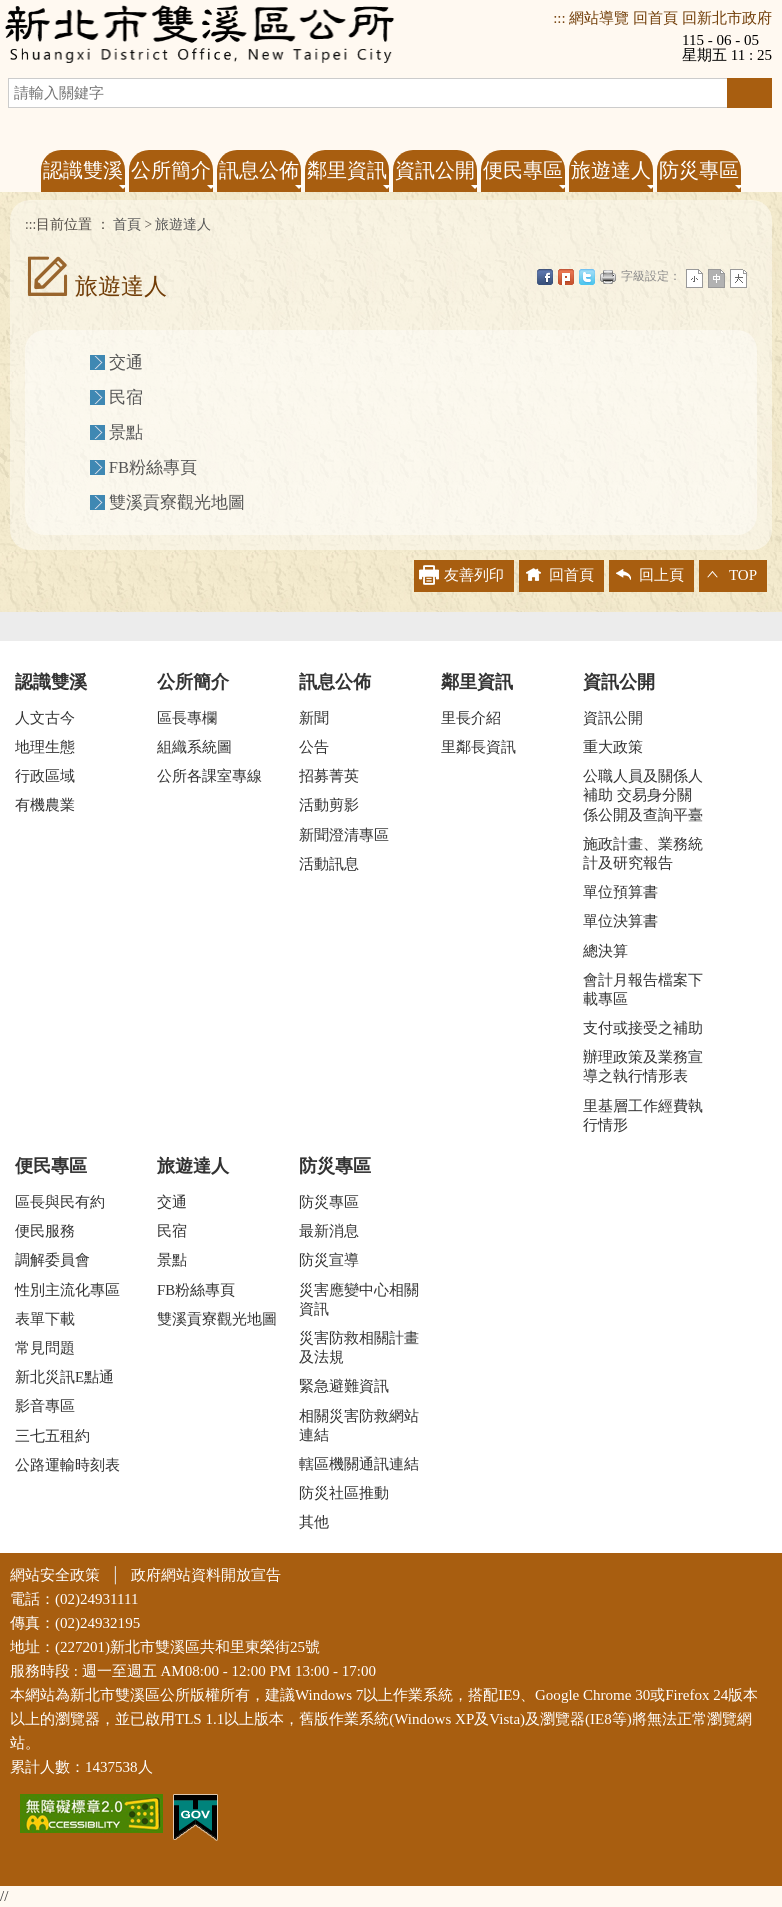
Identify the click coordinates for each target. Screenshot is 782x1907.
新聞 (314, 718)
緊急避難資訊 (344, 1386)
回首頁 (655, 18)
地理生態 (45, 747)
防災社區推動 (344, 1493)
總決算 (605, 951)
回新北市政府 (727, 18)
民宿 (126, 397)
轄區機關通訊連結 (359, 1464)
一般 (716, 278)
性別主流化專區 (67, 1290)
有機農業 (45, 805)
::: (559, 18)
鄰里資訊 (477, 682)
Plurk (566, 277)
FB (545, 277)
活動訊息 (329, 864)
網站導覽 (599, 18)
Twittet (587, 277)
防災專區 (335, 1166)
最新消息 (329, 1231)
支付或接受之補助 (643, 1028)
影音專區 (45, 1406)
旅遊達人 (183, 224)
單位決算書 (620, 921)
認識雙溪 (51, 682)
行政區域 (45, 776)
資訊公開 (619, 682)
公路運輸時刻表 (67, 1465)
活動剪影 (329, 805)
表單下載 (45, 1319)
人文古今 (45, 718)
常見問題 (45, 1348)
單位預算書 (620, 892)
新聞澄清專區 (344, 835)
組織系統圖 (194, 747)
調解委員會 (52, 1260)
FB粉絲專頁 (153, 467)
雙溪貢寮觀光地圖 (177, 502)
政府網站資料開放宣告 (206, 1575)
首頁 (127, 224)
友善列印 (608, 277)
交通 (126, 362)
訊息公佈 (335, 682)
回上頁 (661, 575)
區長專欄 (187, 718)
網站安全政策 (55, 1575)
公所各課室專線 (209, 776)
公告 (314, 747)
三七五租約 (52, 1436)
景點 (126, 432)
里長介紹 (471, 718)
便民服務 (45, 1231)
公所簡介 (193, 682)
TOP (743, 575)
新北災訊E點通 (64, 1377)
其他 (314, 1522)
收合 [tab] (391, 626)
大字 (738, 278)
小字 (694, 278)
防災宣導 (329, 1260)
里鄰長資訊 (478, 747)
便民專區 (51, 1166)
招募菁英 (329, 776)
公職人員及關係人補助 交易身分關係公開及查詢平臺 (643, 795)
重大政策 (613, 747)
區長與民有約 (60, 1202)
